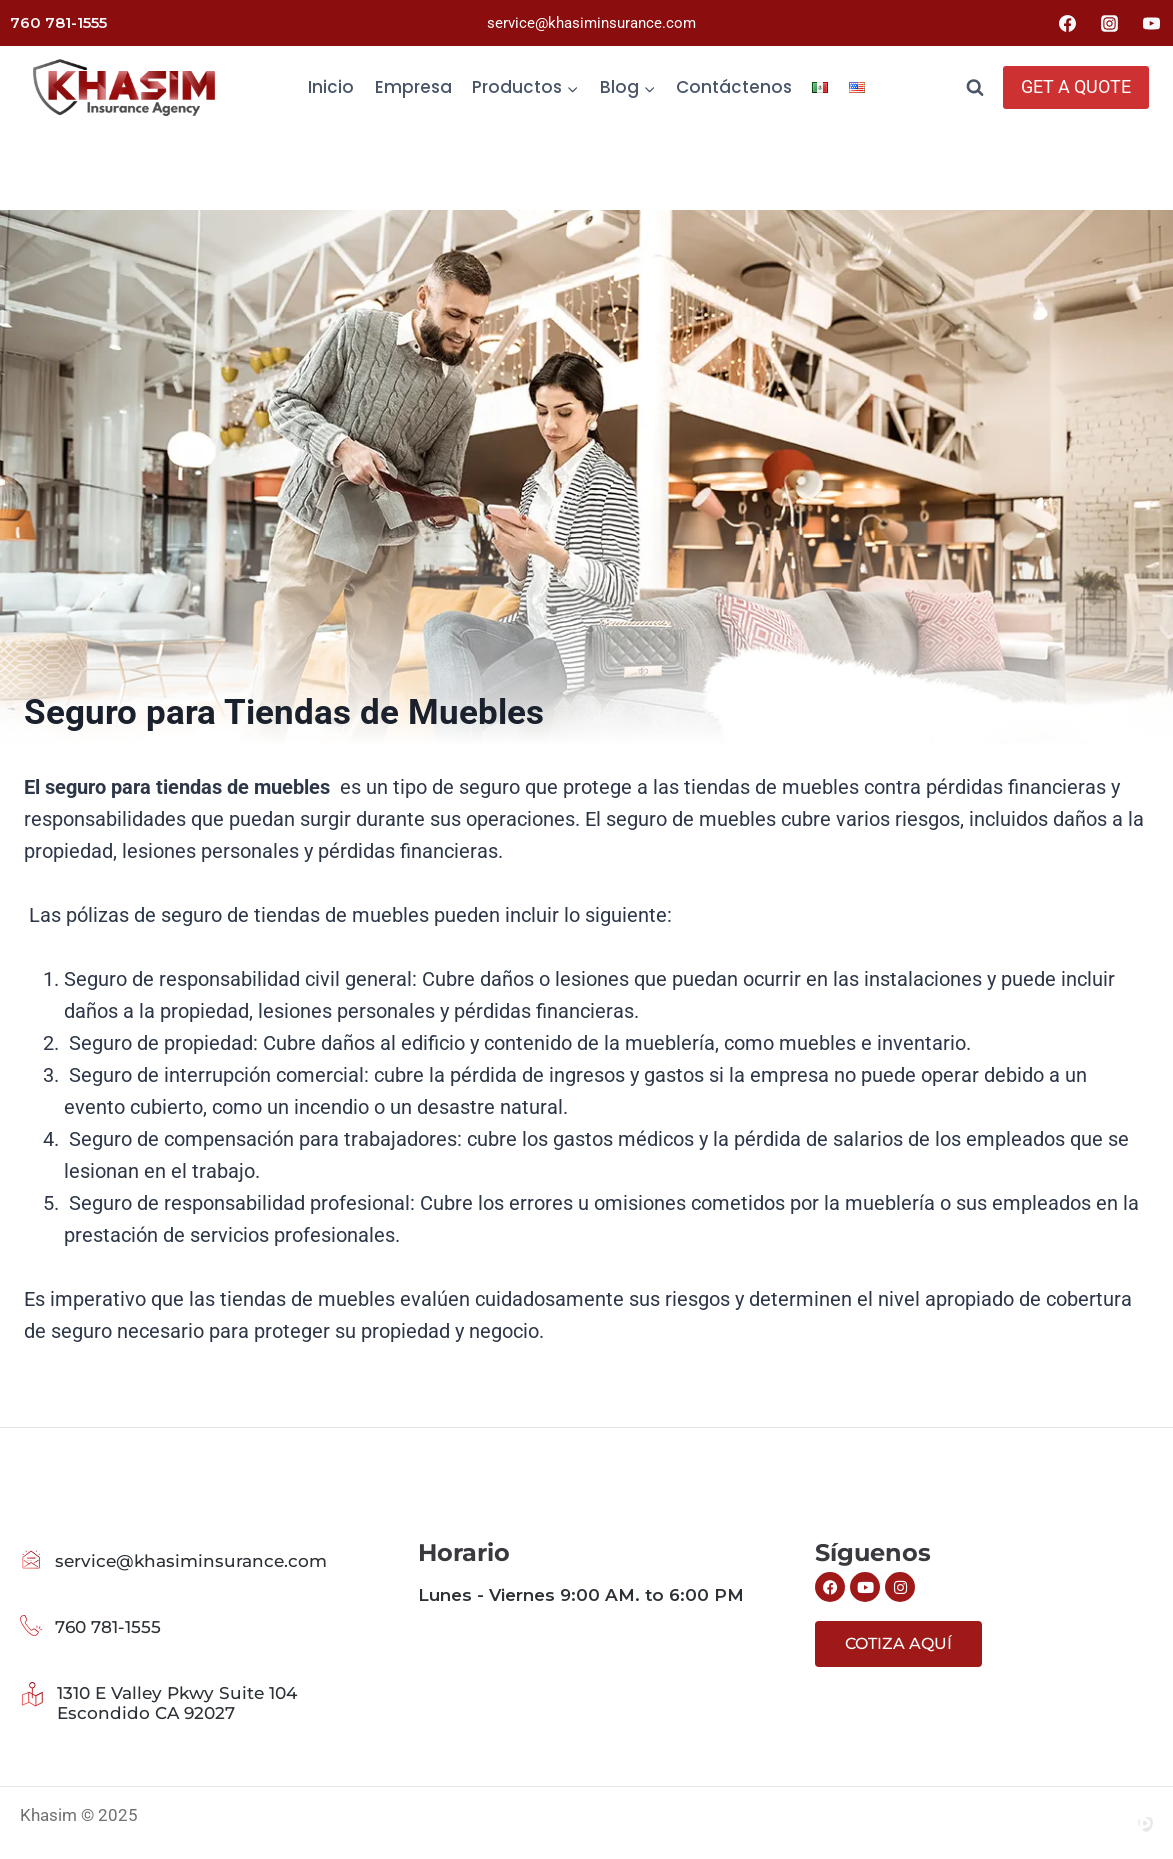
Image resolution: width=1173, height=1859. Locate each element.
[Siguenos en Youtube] (865, 1587)
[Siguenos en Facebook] (830, 1587)
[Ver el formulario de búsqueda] (975, 88)
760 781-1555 (58, 22)
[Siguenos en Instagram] (900, 1587)
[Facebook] (1068, 23)
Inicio (331, 87)
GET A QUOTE (1076, 86)
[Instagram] (1109, 23)
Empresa (413, 87)
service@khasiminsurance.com (591, 23)
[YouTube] (1151, 23)
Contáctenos (734, 87)
